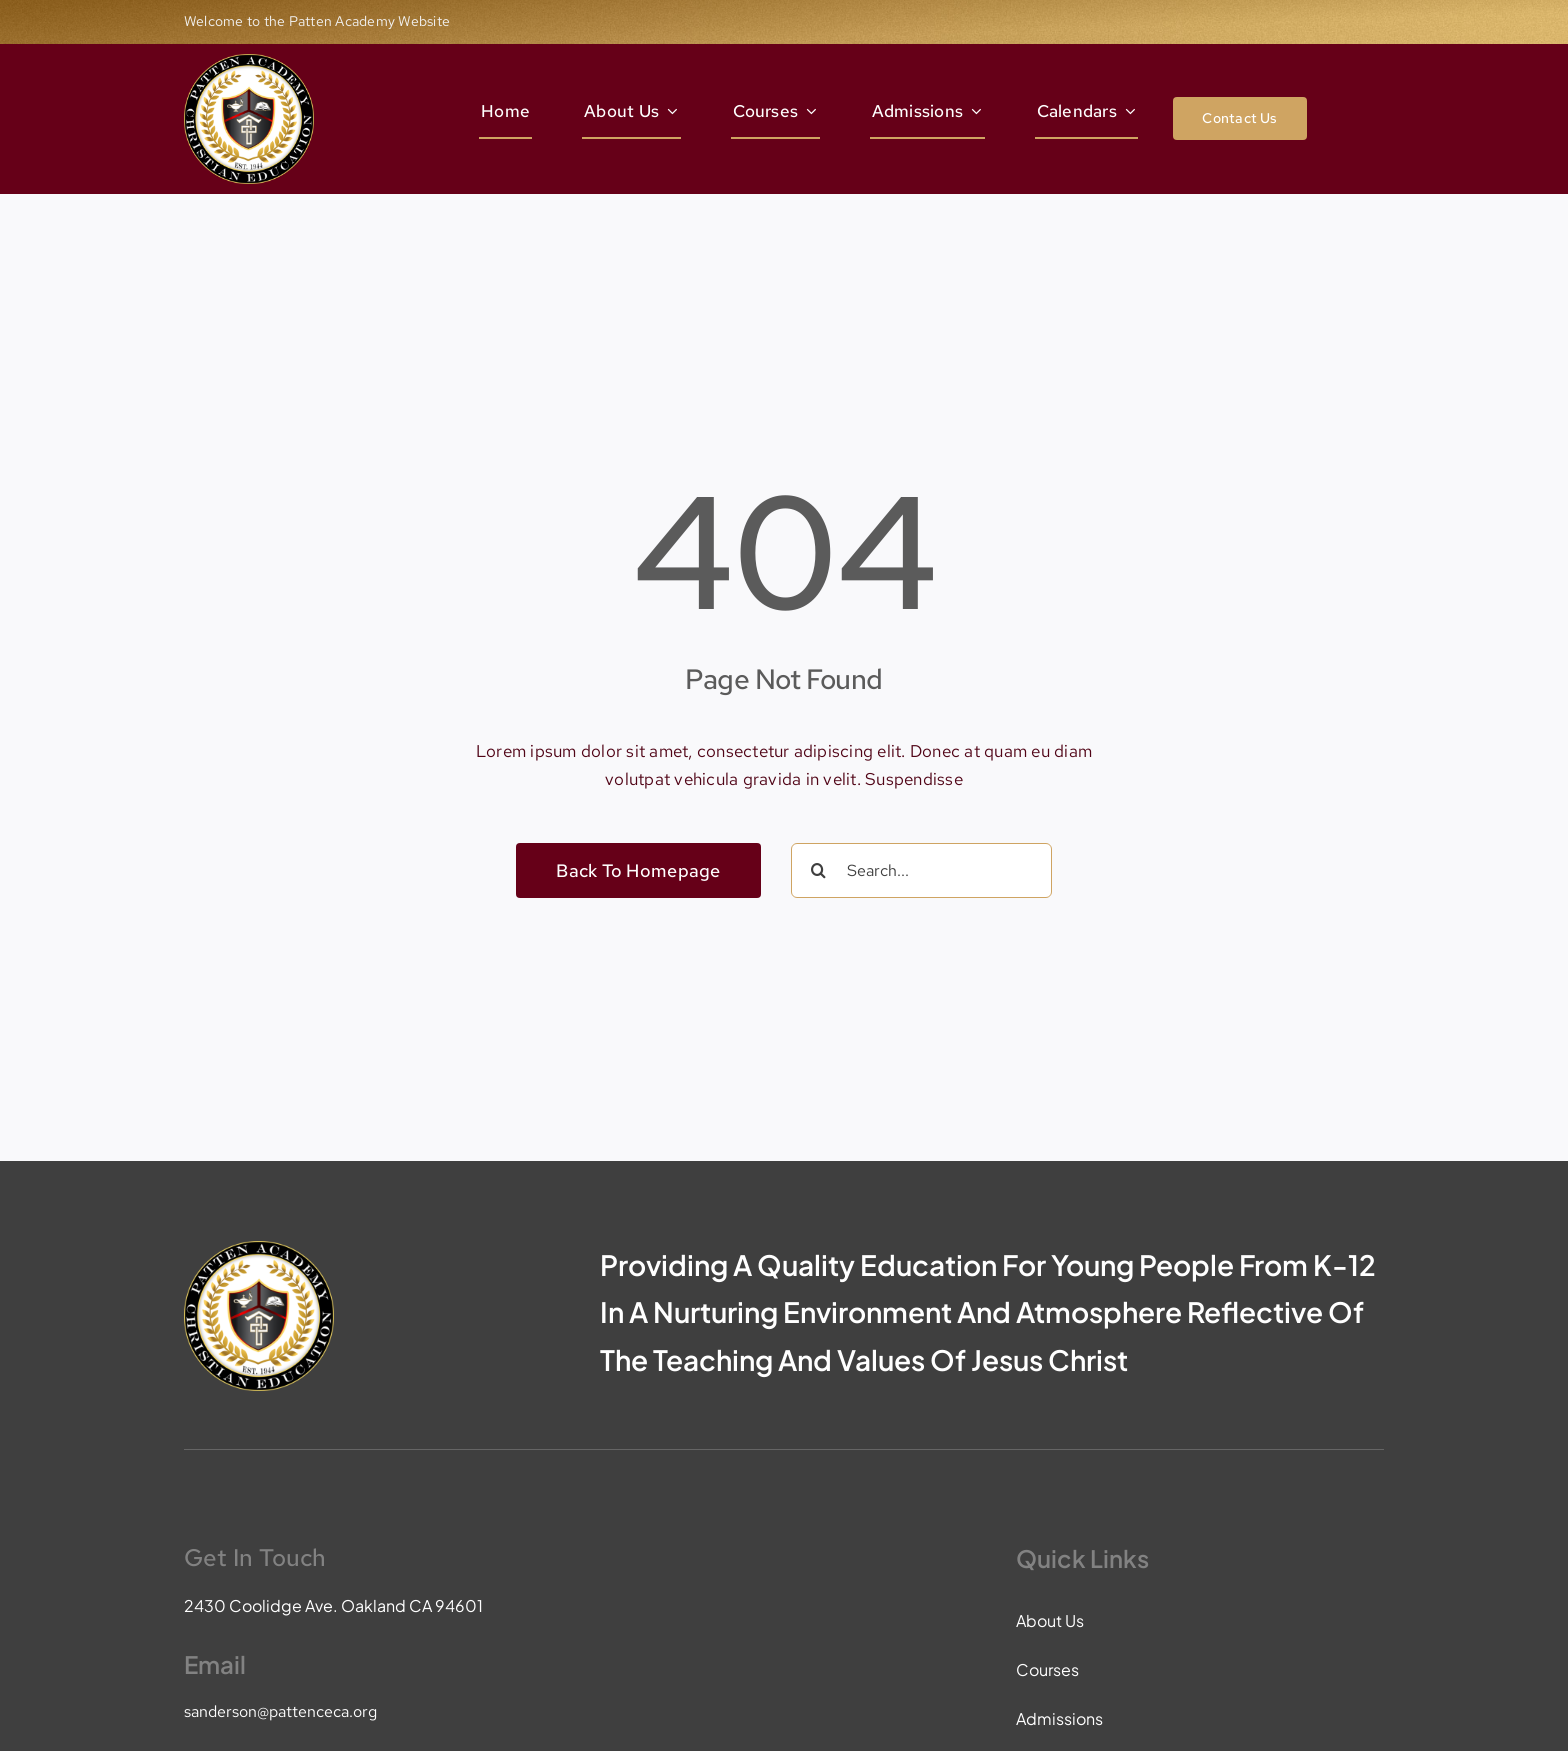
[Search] (818, 870)
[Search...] (921, 870)
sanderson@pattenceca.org (280, 1711)
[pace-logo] (249, 62)
